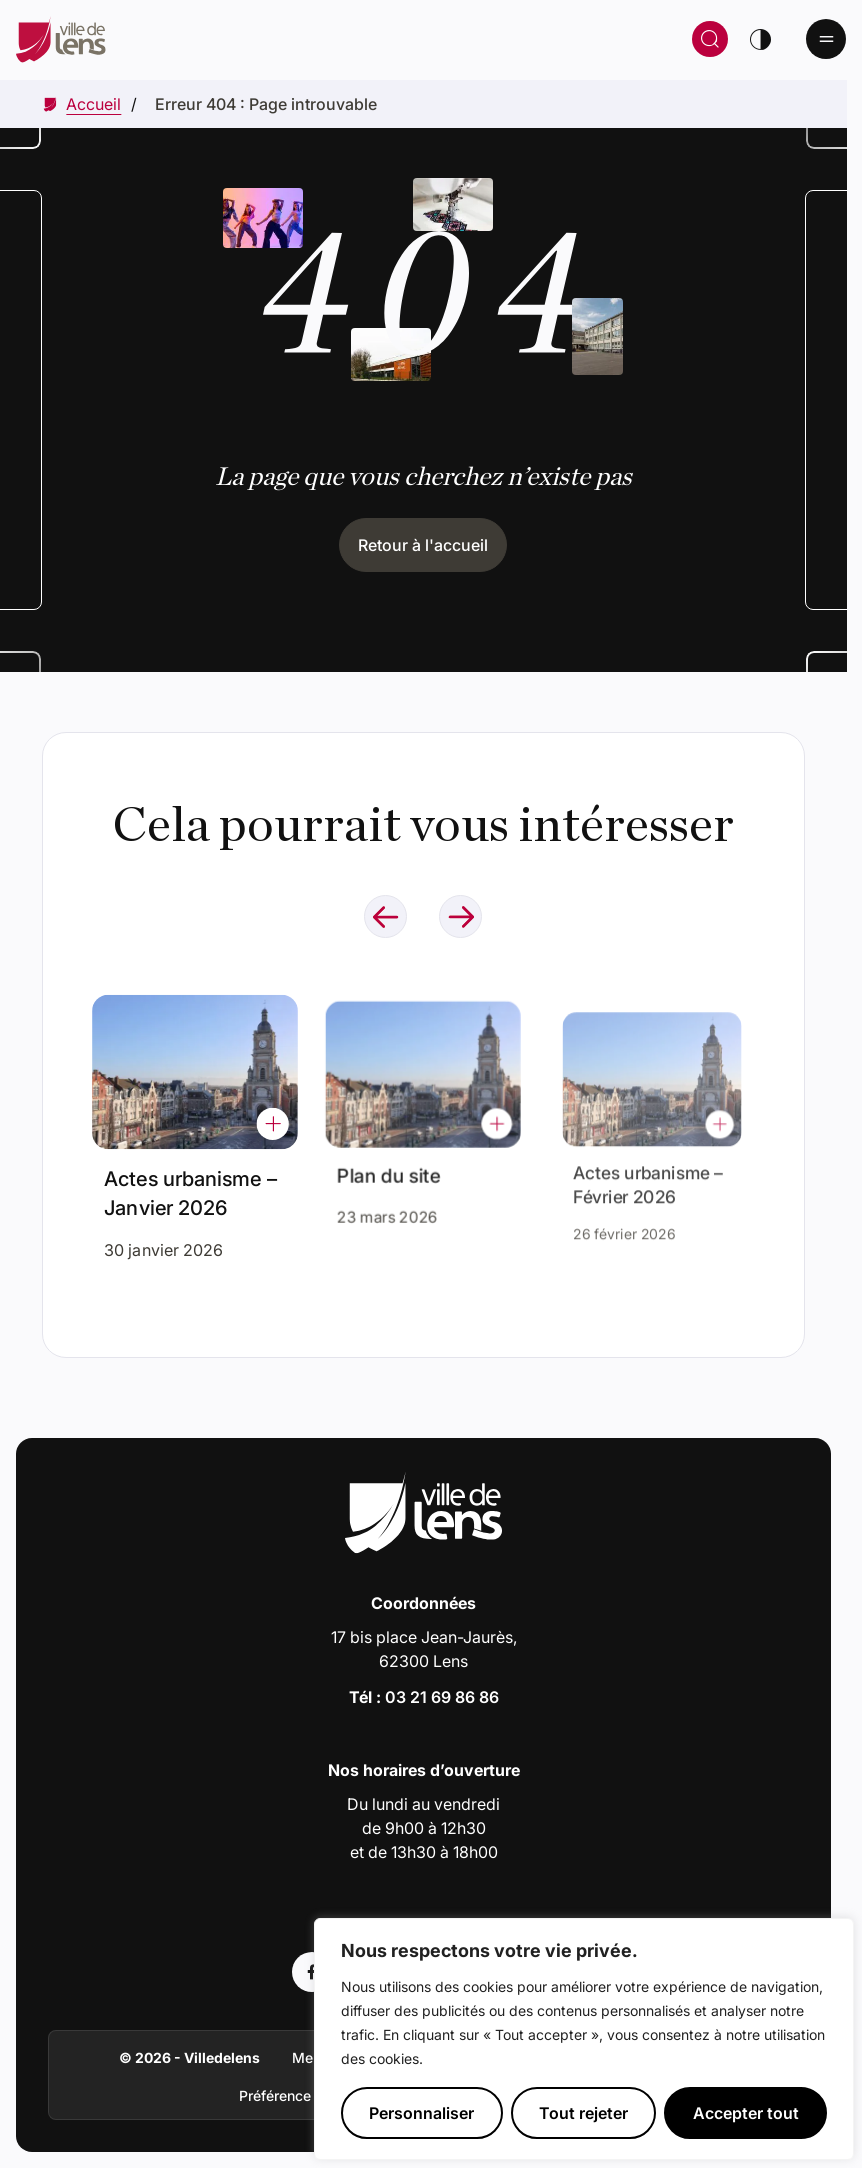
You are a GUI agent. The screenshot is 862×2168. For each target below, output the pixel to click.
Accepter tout (746, 2113)
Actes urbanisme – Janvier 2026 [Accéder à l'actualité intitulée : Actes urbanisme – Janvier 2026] (191, 1189)
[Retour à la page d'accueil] (234, 39)
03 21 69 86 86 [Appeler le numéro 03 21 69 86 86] (442, 1697)
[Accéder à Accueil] (93, 104)
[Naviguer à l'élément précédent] (385, 916)
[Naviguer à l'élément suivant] (460, 916)
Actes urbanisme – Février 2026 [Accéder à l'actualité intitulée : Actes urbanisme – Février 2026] (648, 1175)
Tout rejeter (583, 2113)
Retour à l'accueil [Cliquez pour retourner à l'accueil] (423, 545)
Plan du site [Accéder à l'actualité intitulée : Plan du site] (393, 1169)
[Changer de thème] (760, 39)
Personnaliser (421, 2113)
